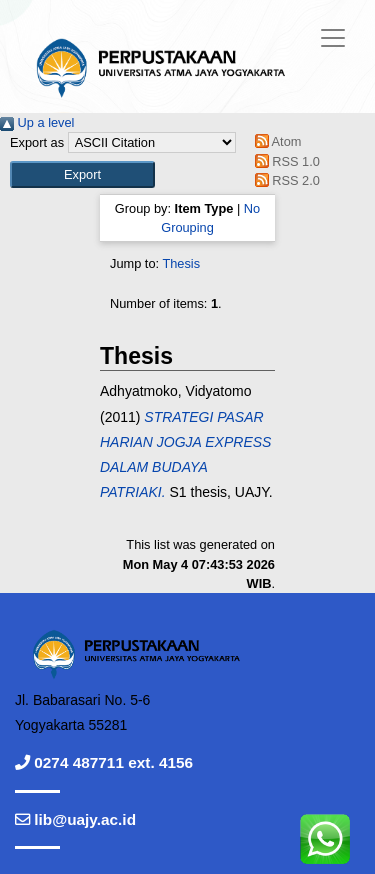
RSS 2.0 (284, 180)
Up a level (37, 122)
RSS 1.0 (284, 161)
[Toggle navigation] (333, 38)
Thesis (181, 263)
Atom (274, 141)
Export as (37, 142)
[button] (82, 174)
